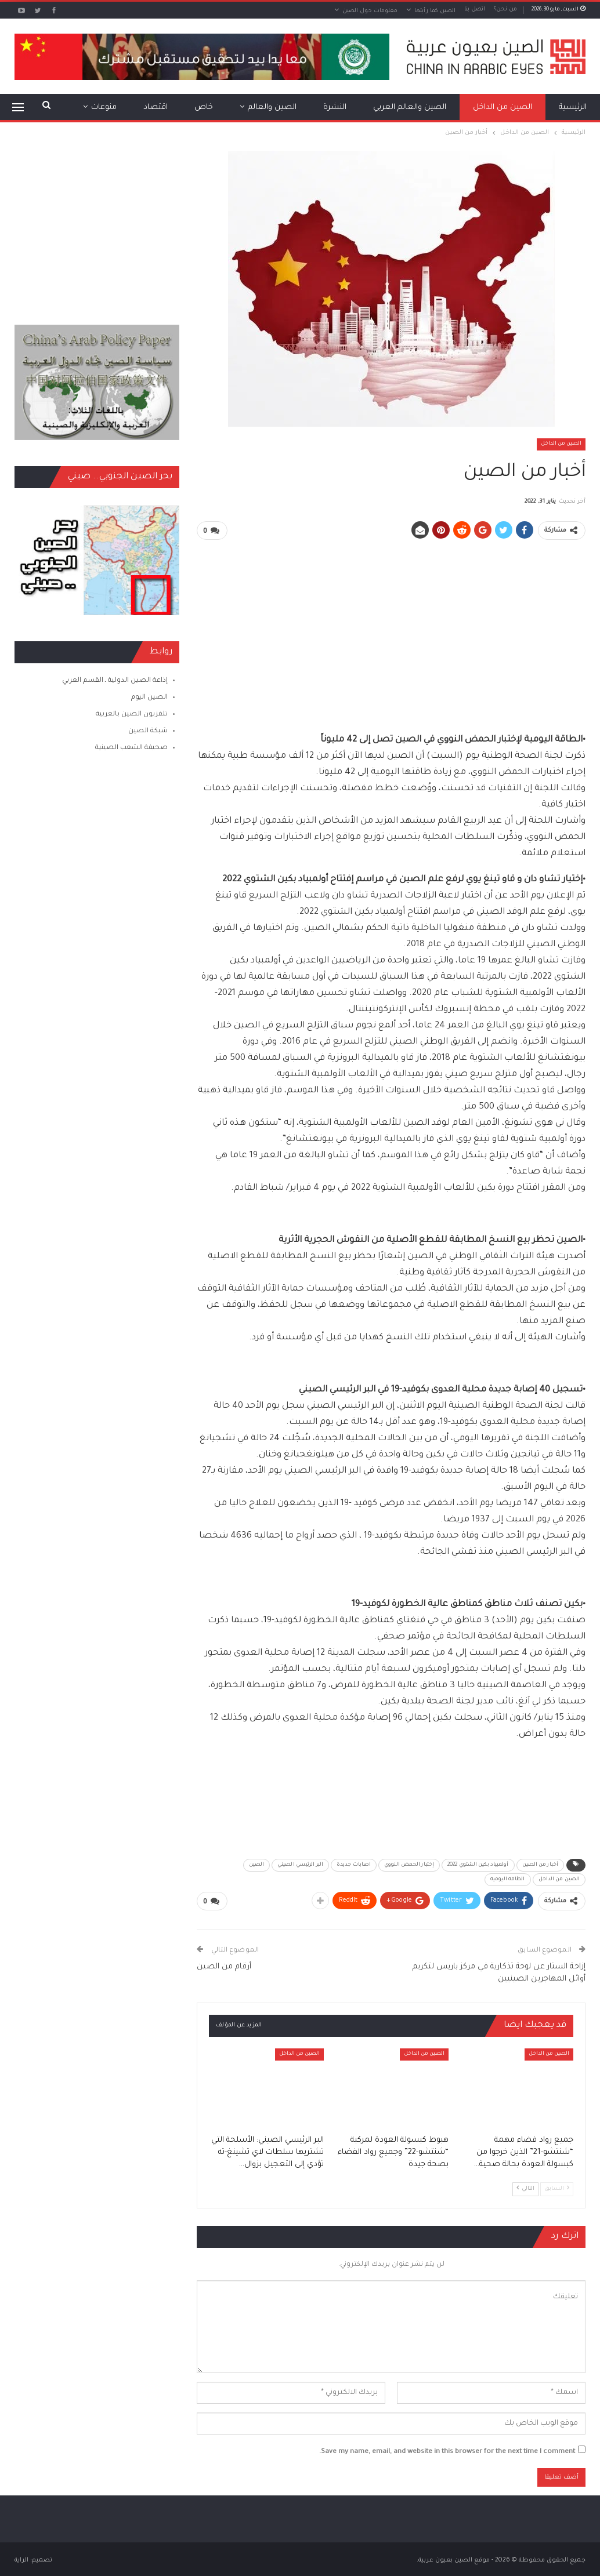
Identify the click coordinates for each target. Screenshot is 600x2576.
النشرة (334, 107)
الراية (21, 2559)
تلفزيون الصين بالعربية (132, 714)
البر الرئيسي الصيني (300, 1864)
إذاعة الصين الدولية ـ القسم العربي (115, 681)
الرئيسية (573, 107)
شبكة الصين (148, 731)
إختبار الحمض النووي (409, 1864)
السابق (556, 2187)
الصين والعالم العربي (409, 107)
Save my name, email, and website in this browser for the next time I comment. (447, 2451)
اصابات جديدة (354, 1864)
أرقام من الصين (224, 1965)
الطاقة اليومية (507, 1879)
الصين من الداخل (502, 107)
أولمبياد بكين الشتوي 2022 (478, 1864)
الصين (257, 1864)
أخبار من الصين (540, 1864)
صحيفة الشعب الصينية (131, 748)
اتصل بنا (474, 9)
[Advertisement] (391, 631)
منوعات (104, 107)
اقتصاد (155, 107)
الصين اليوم (149, 698)
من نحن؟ (505, 9)
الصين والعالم (272, 107)
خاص (203, 107)
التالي (525, 2187)
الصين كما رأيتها (435, 11)
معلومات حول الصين (369, 11)
